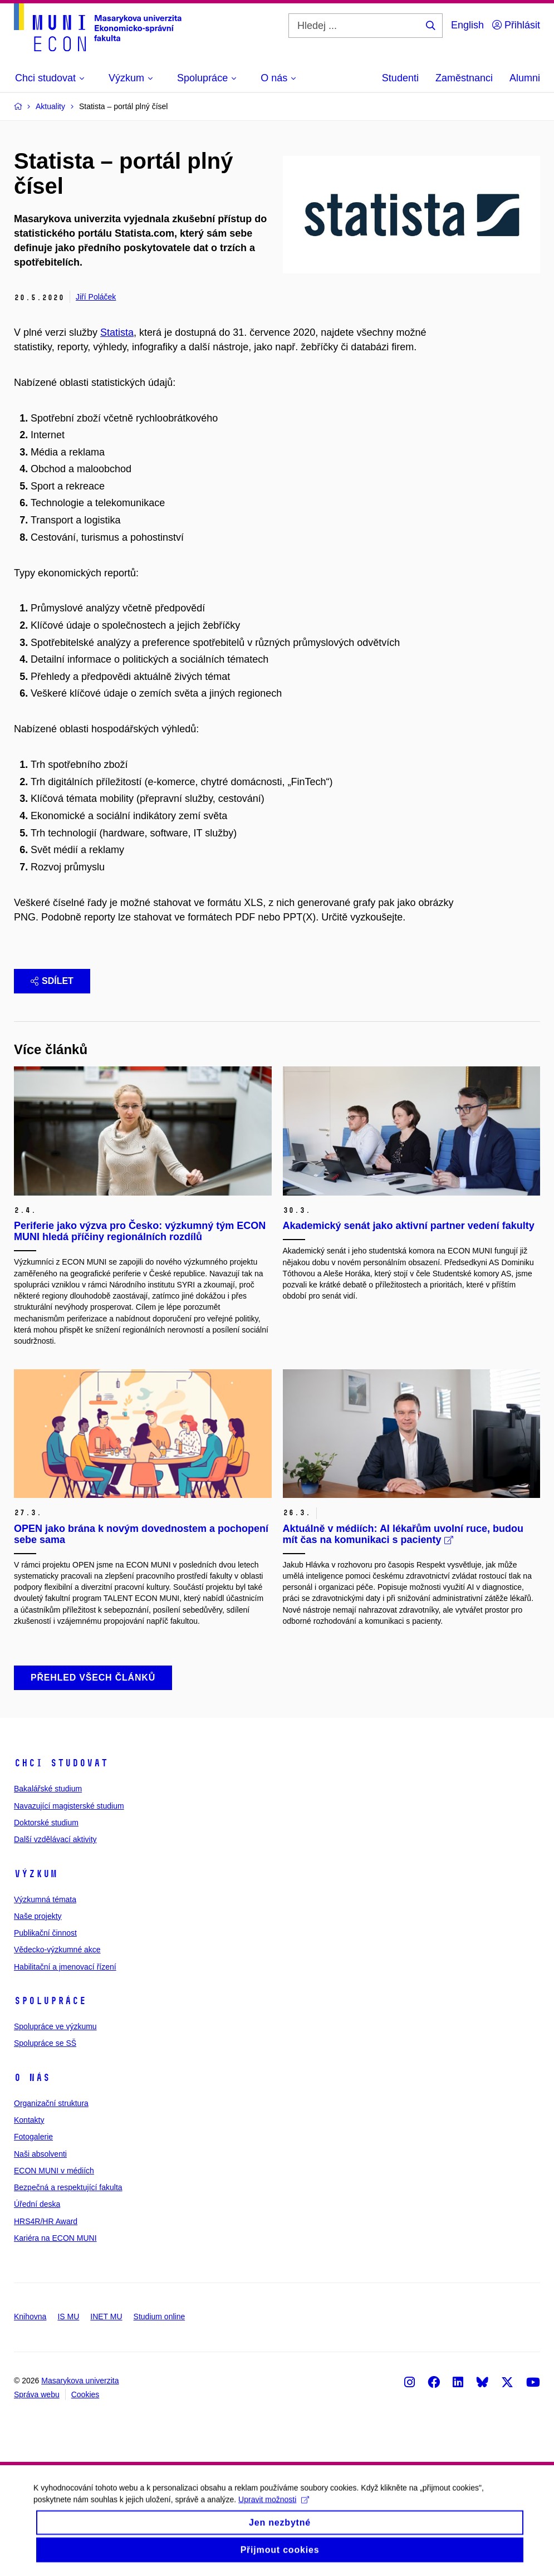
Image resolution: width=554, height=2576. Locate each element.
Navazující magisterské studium (69, 1805)
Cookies (85, 2394)
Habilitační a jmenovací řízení (65, 1966)
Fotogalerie (33, 2136)
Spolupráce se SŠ (45, 2043)
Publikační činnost (45, 1932)
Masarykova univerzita (80, 2380)
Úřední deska (37, 2204)
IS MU (68, 2316)
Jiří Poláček (96, 296)
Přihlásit (516, 25)
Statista (117, 332)
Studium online (159, 2316)
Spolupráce (50, 2001)
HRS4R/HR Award (45, 2221)
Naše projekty (38, 1916)
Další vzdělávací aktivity (55, 1839)
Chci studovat (61, 1763)
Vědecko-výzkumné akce (57, 1949)
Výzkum (35, 1874)
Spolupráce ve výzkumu (55, 2026)
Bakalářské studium (48, 1788)
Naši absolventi (40, 2153)
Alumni (524, 78)
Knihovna (30, 2316)
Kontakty (29, 2119)
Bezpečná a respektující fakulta (68, 2187)
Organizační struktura (51, 2103)
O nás (32, 2077)
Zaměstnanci (464, 78)
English (467, 25)
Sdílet (52, 981)
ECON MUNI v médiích (54, 2170)
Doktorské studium (46, 1822)
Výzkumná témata (45, 1899)
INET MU (106, 2316)
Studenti (400, 78)
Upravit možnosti (273, 2506)
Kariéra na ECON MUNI (55, 2238)
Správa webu (37, 2394)
